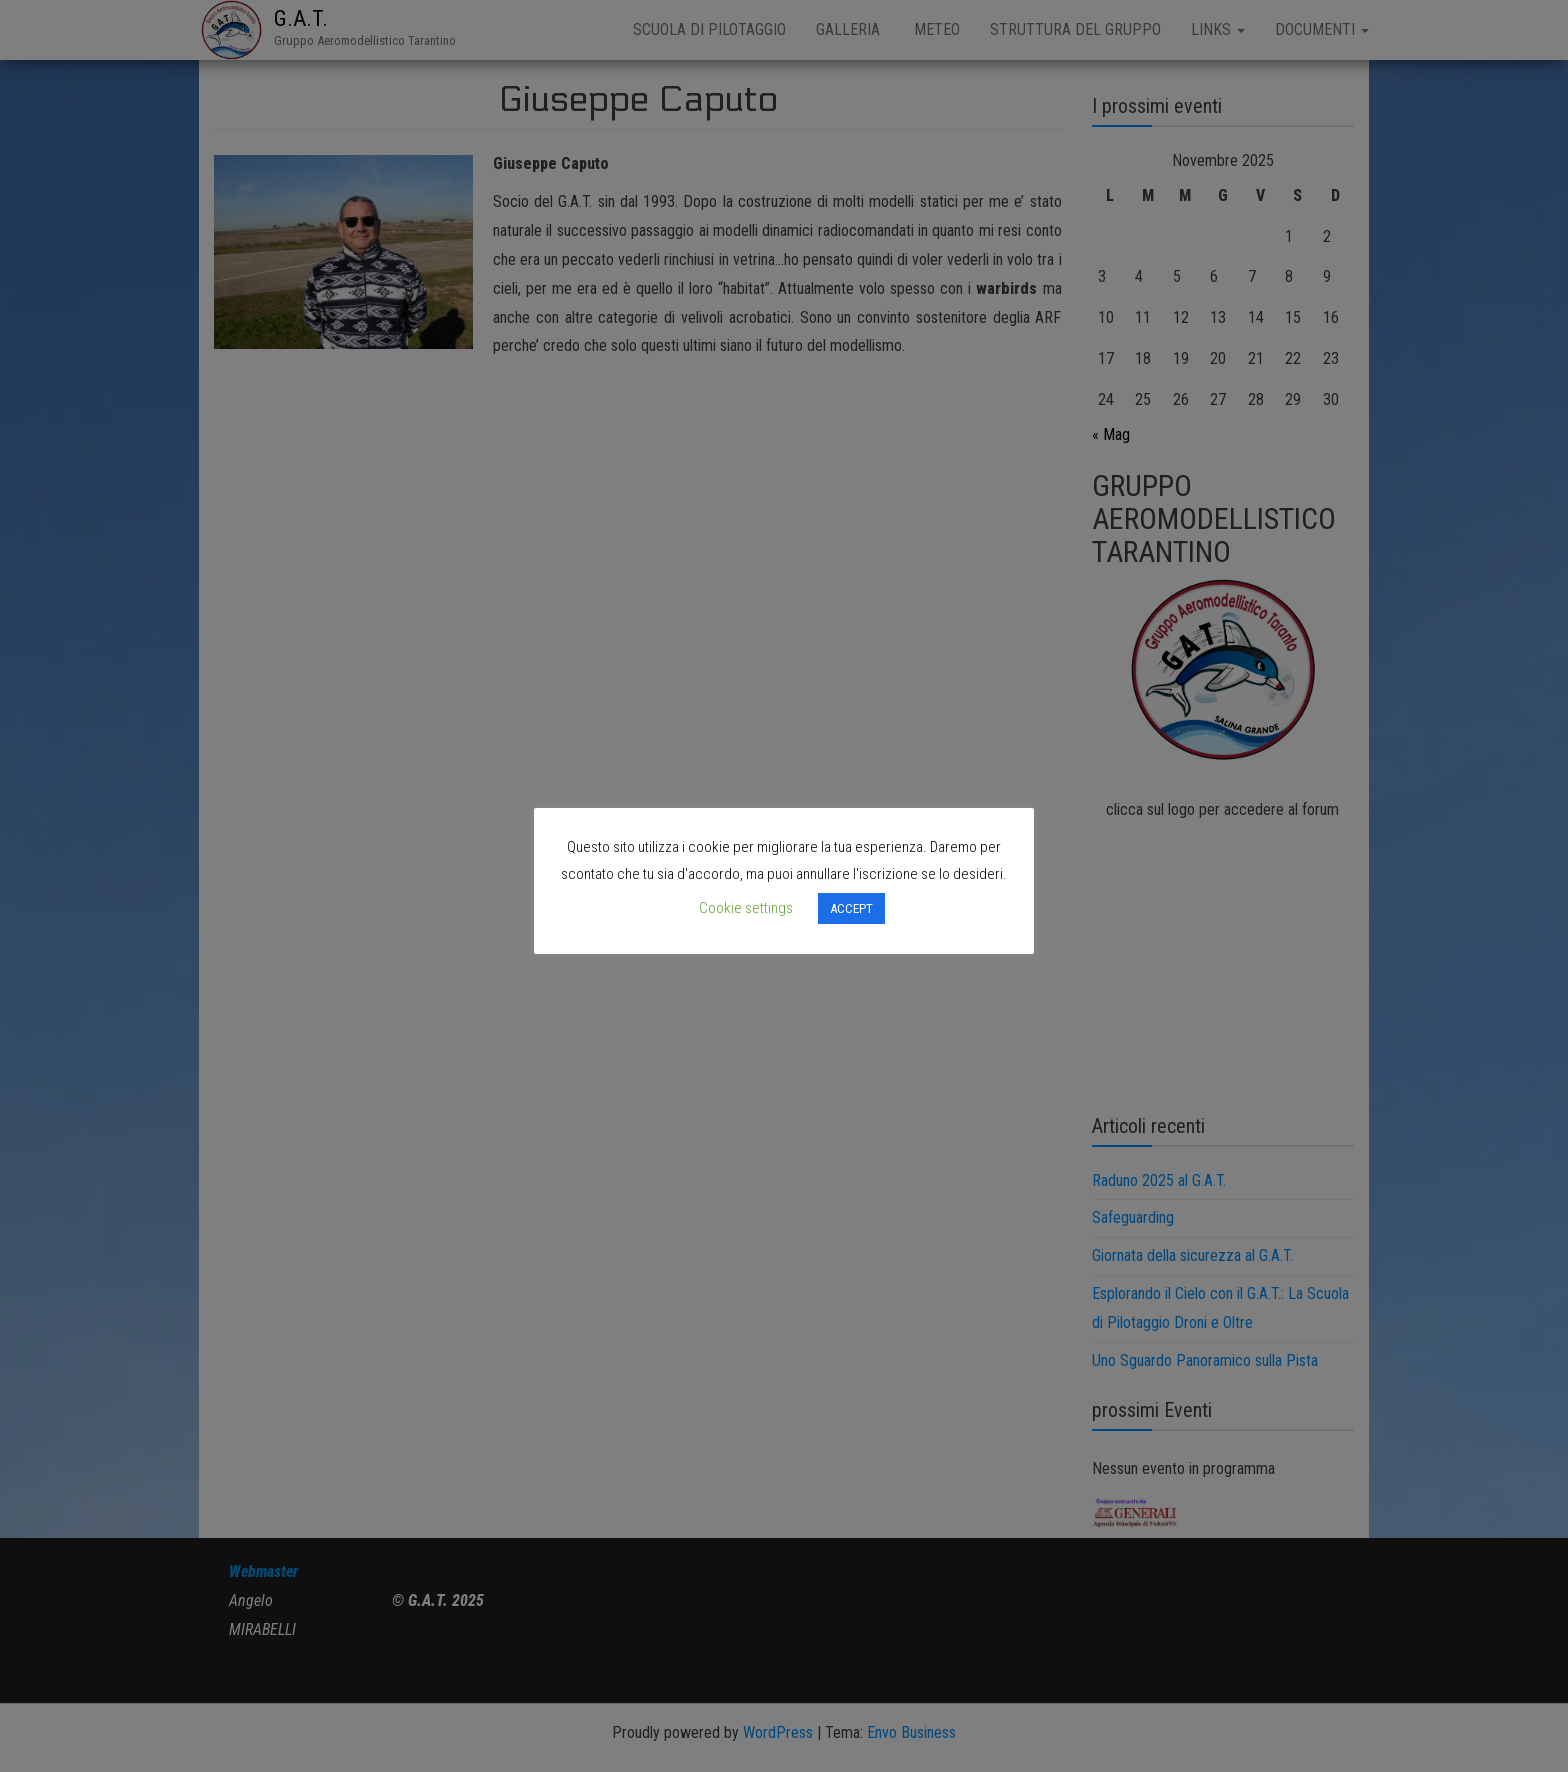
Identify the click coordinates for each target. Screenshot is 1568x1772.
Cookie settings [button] (746, 908)
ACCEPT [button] (851, 908)
